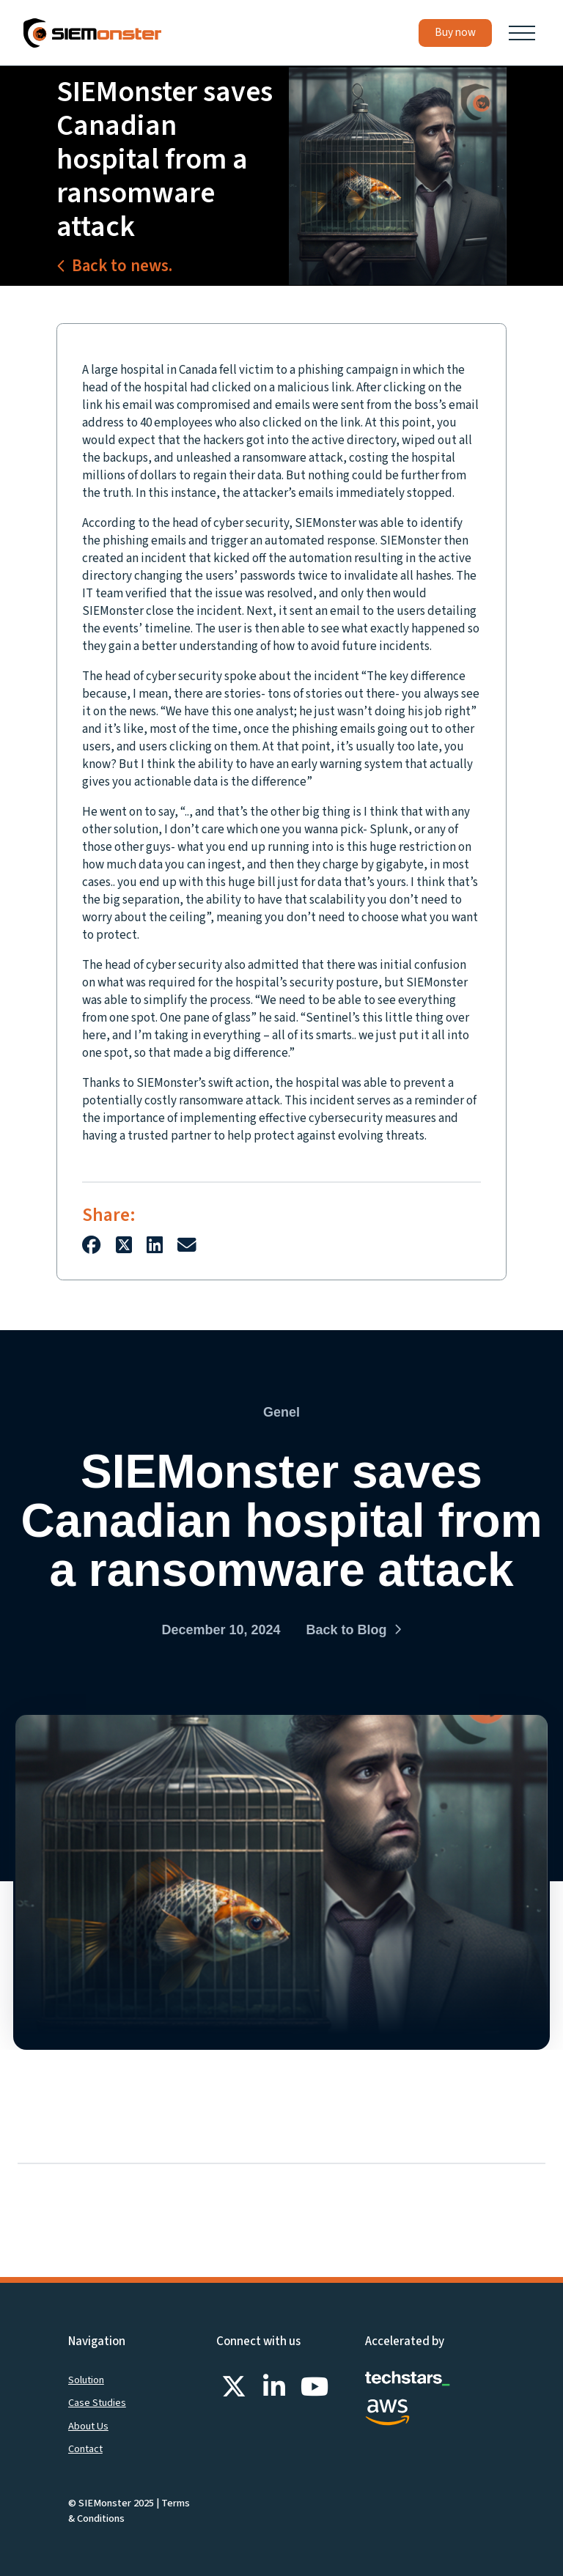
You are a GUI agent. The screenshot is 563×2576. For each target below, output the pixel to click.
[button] (522, 33)
